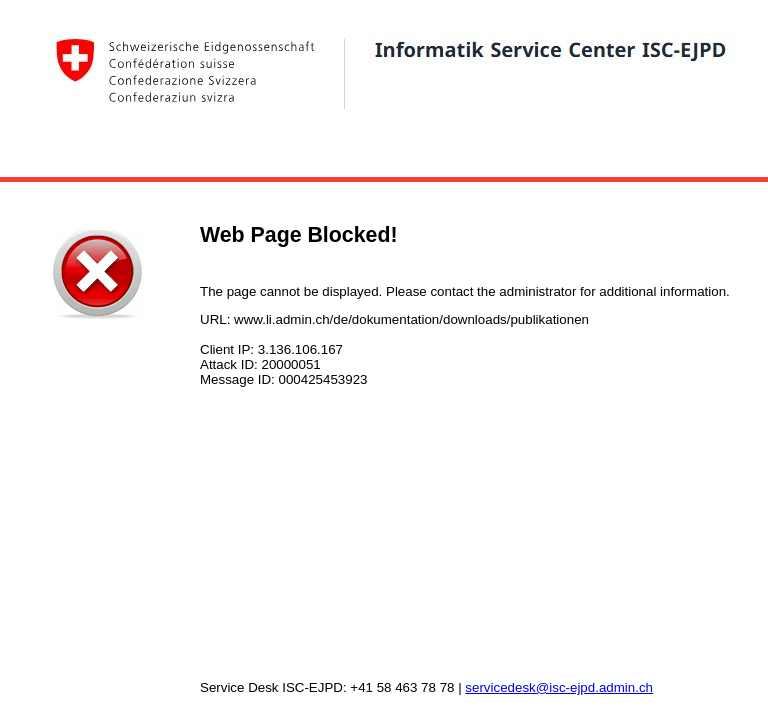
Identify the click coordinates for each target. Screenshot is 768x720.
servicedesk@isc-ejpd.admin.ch (559, 687)
